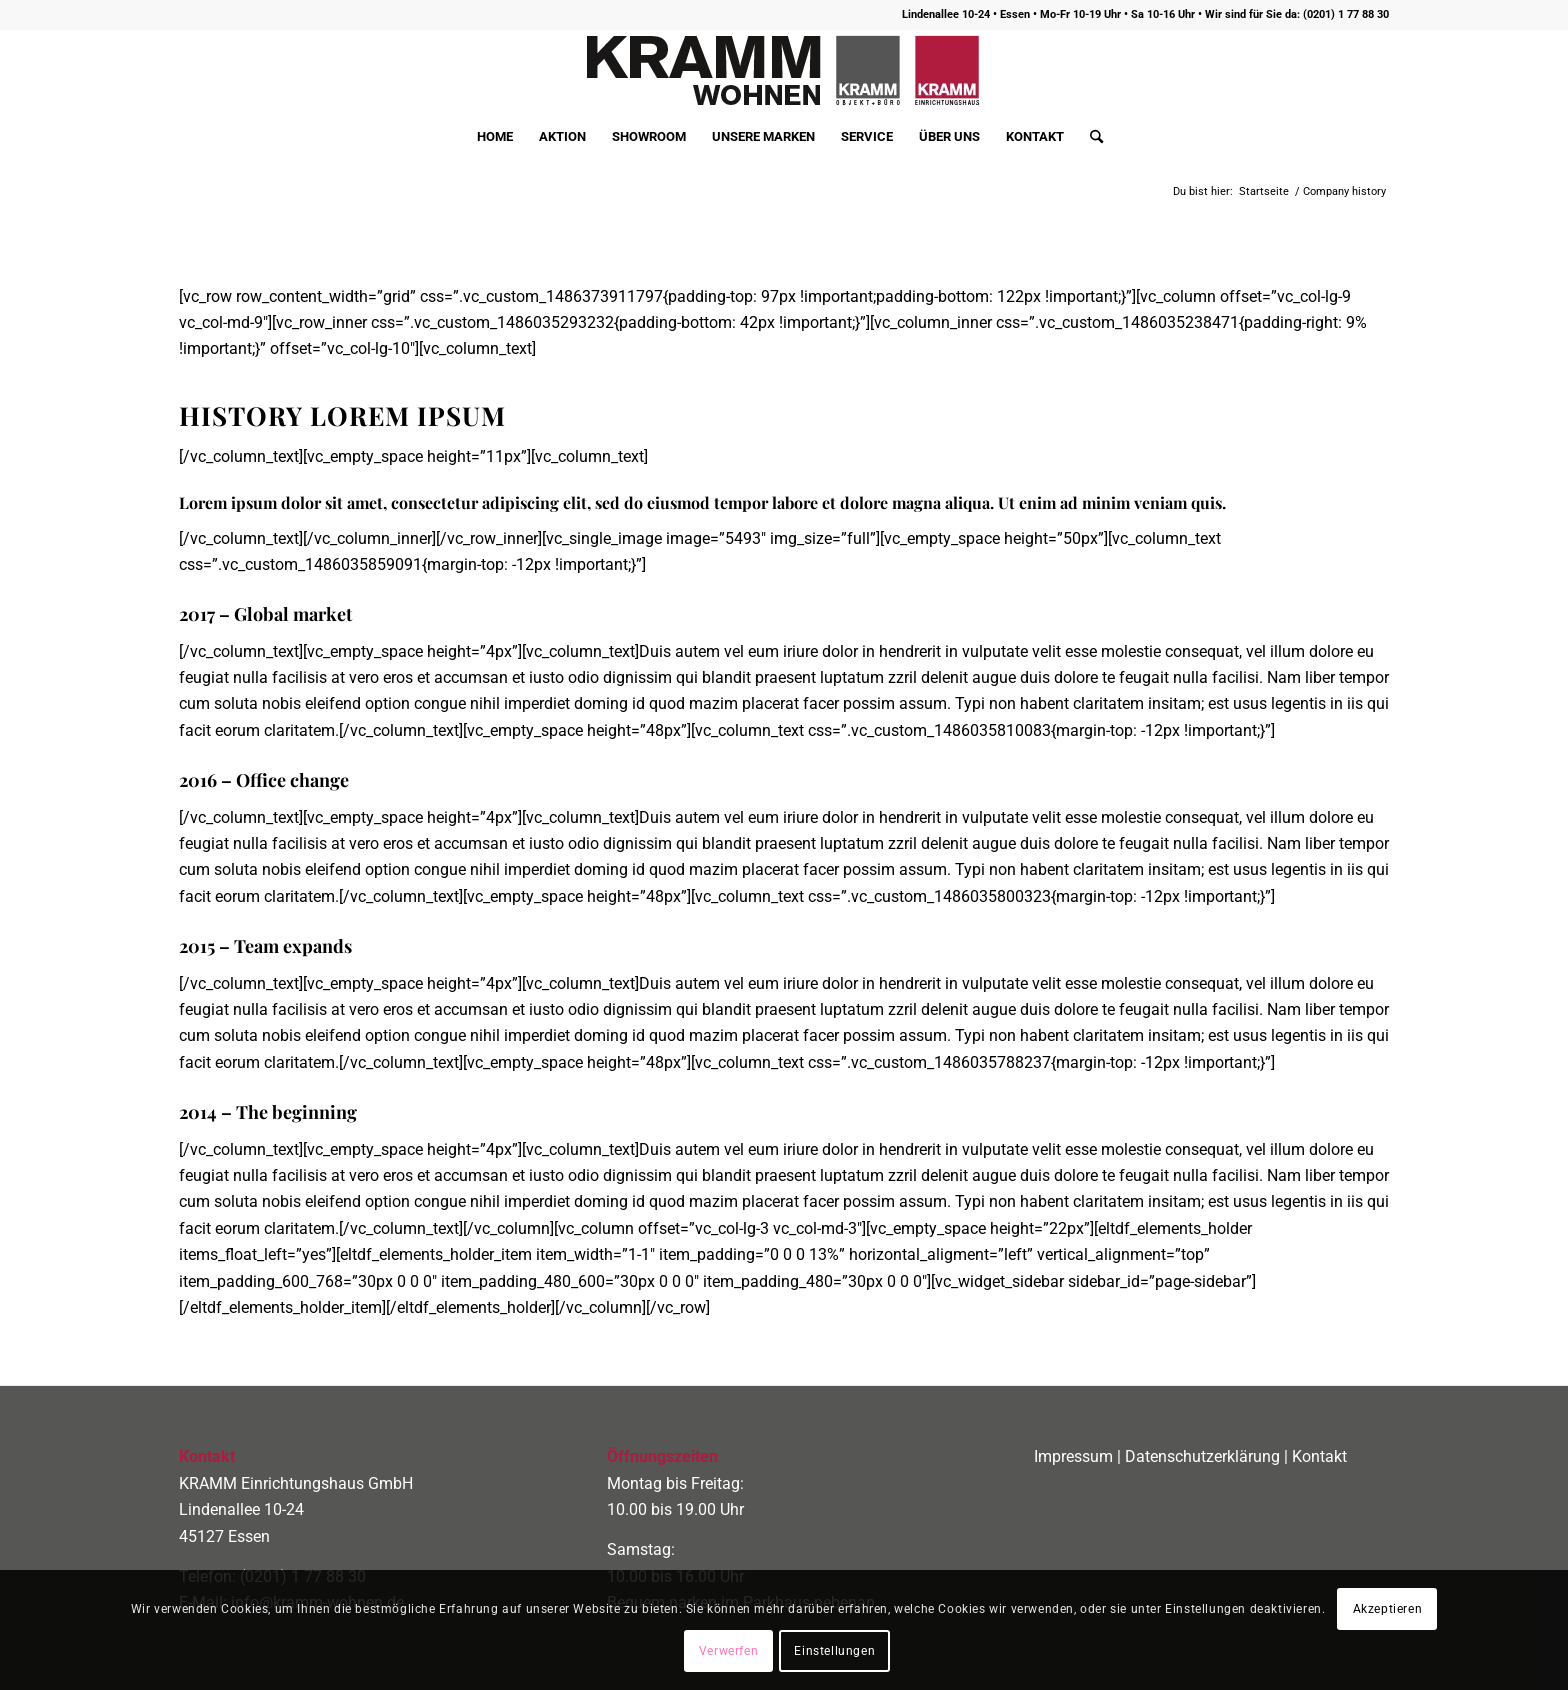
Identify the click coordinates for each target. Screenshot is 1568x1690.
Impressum (1073, 1456)
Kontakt (1319, 1456)
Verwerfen (728, 1651)
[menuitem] (495, 137)
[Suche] (1090, 137)
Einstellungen (834, 1651)
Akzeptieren (1388, 1609)
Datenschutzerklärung (1202, 1456)
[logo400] (784, 71)
